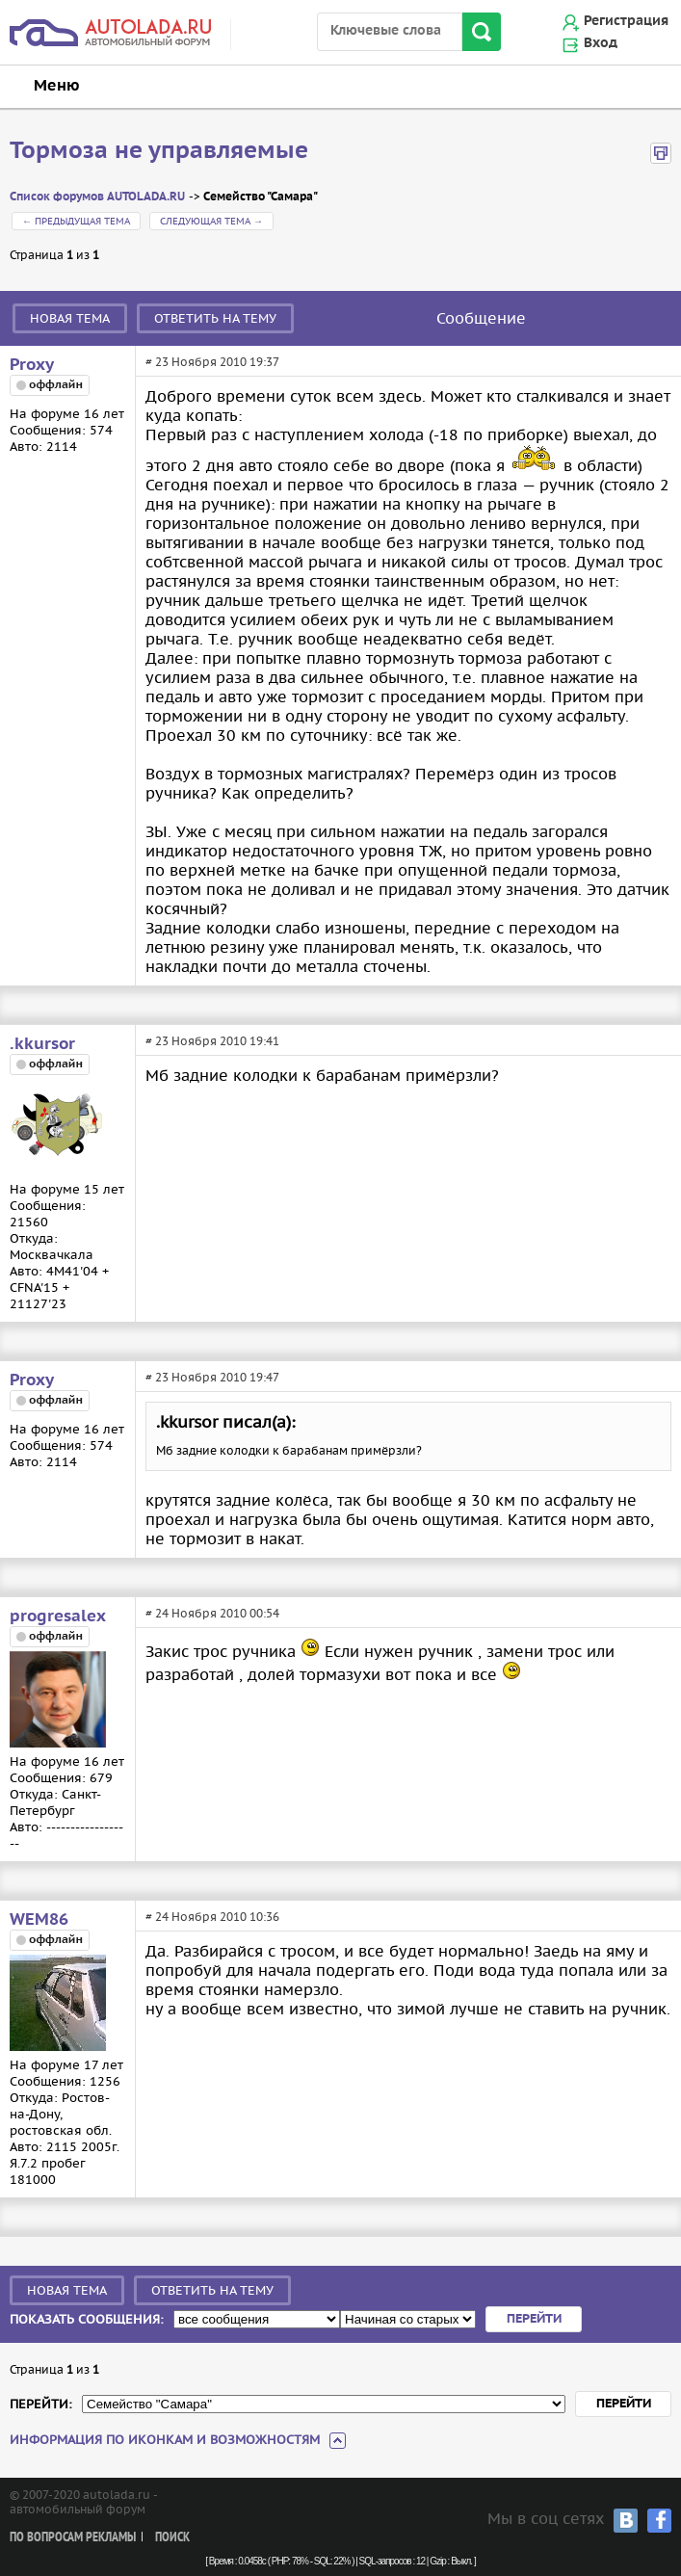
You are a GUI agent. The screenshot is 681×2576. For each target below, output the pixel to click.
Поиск (172, 2538)
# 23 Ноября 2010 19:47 (212, 1377)
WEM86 (39, 1920)
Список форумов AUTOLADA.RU (97, 197)
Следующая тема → (211, 221)
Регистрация (626, 21)
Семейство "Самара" (260, 197)
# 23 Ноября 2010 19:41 (212, 1041)
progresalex (58, 1616)
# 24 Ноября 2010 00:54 (212, 1613)
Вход (600, 43)
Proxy (32, 365)
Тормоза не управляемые (159, 151)
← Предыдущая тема (76, 221)
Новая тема (70, 318)
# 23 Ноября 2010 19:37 (212, 362)
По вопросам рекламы (73, 2538)
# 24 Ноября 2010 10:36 (212, 1916)
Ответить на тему (215, 318)
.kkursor (42, 1044)
